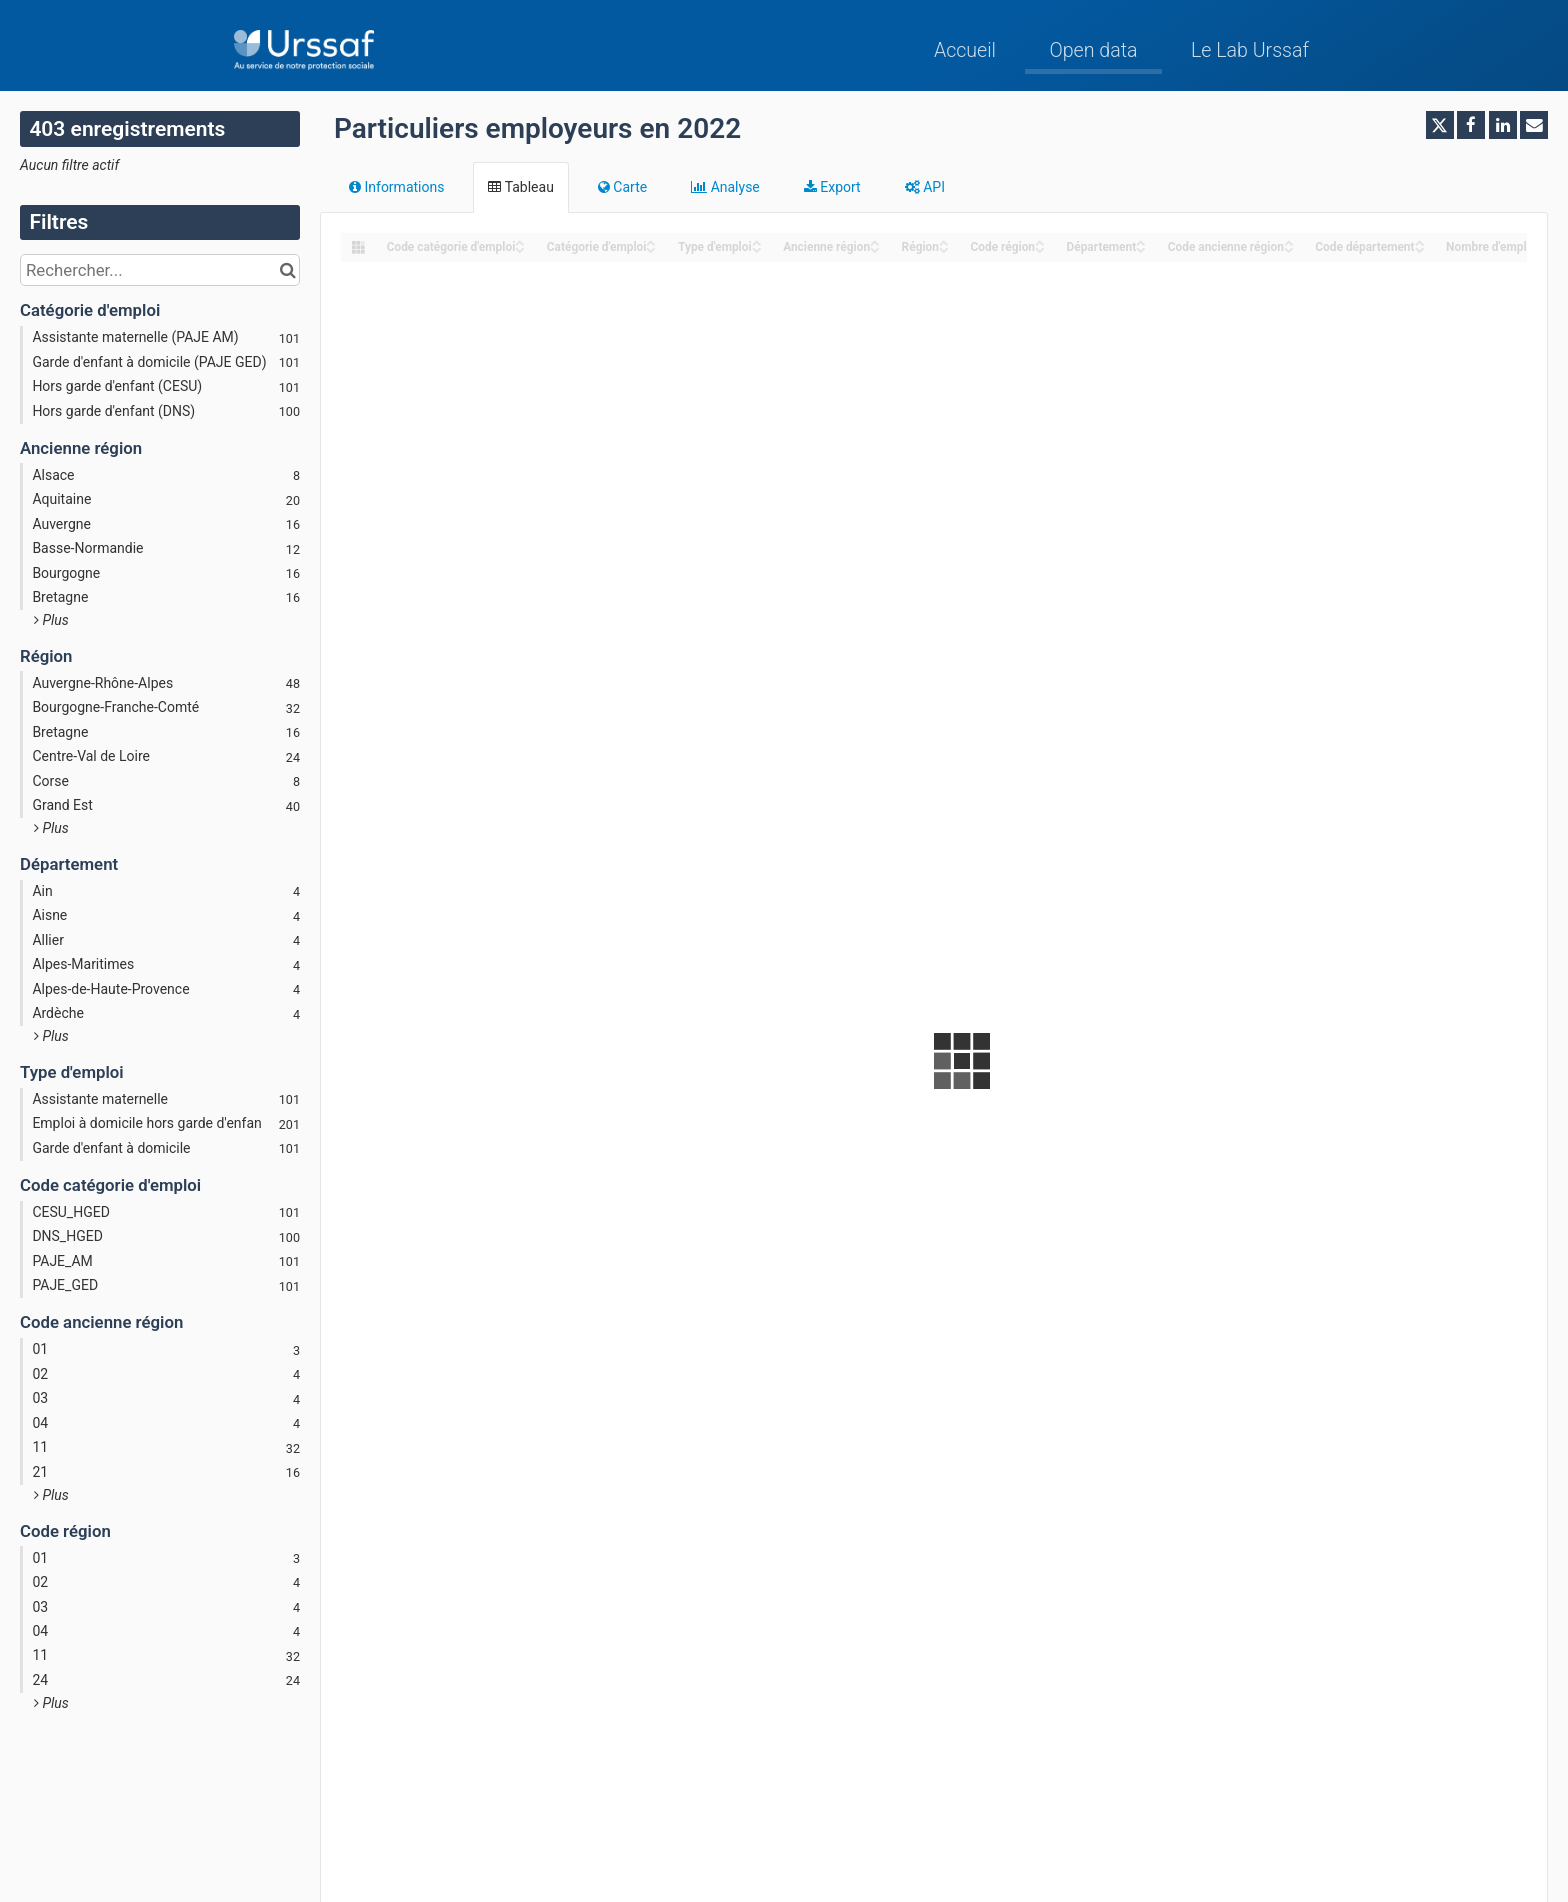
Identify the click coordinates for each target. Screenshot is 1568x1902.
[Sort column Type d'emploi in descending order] (757, 248)
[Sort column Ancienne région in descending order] (875, 248)
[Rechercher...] (160, 270)
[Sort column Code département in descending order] (1420, 248)
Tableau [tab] (520, 187)
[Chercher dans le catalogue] (287, 270)
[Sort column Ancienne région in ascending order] (875, 241)
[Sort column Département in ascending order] (1141, 241)
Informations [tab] (396, 187)
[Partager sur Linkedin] (1503, 125)
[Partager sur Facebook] (1471, 125)
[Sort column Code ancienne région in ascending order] (1289, 241)
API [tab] (925, 187)
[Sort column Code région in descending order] (1040, 248)
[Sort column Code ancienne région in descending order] (1289, 248)
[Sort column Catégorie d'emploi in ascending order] (651, 241)
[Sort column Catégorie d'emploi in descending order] (651, 248)
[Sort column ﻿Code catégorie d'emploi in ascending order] (520, 241)
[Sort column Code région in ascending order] (1040, 241)
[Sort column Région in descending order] (944, 248)
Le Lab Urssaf (1250, 50)
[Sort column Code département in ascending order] (1420, 241)
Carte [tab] (622, 187)
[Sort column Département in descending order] (1141, 248)
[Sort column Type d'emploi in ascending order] (757, 241)
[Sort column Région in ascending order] (944, 241)
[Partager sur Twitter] (1440, 125)
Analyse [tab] (725, 187)
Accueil (965, 50)
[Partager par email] (1534, 125)
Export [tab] (832, 187)
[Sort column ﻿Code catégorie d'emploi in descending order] (520, 248)
